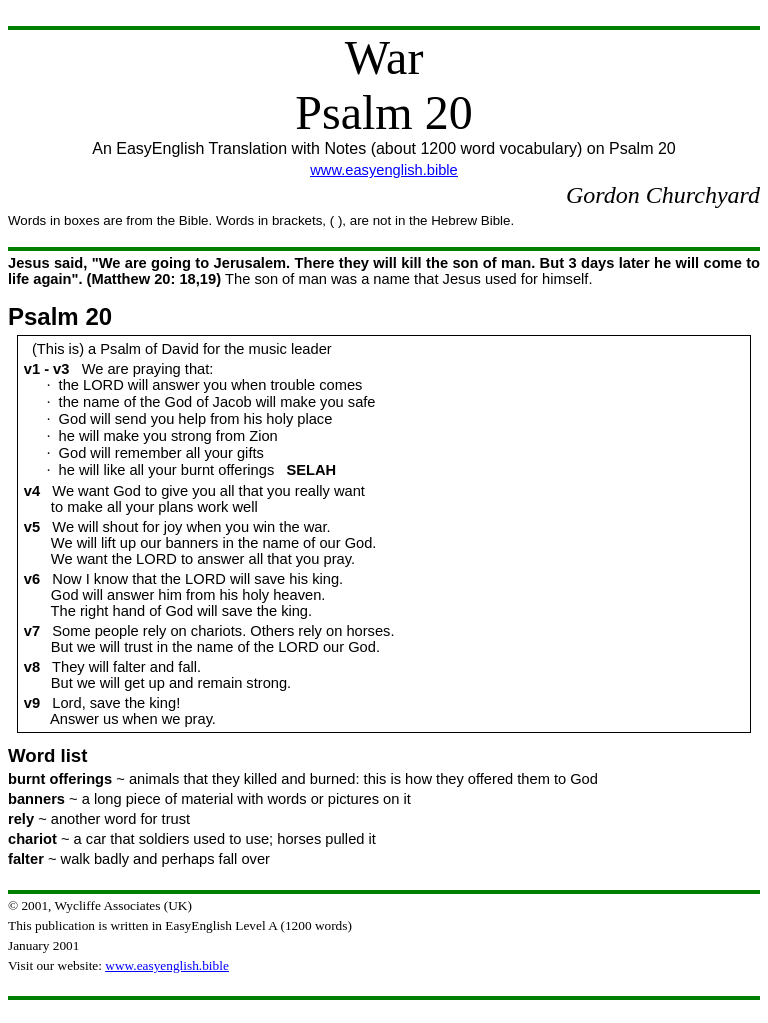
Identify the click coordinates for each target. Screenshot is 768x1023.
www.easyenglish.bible (383, 170)
